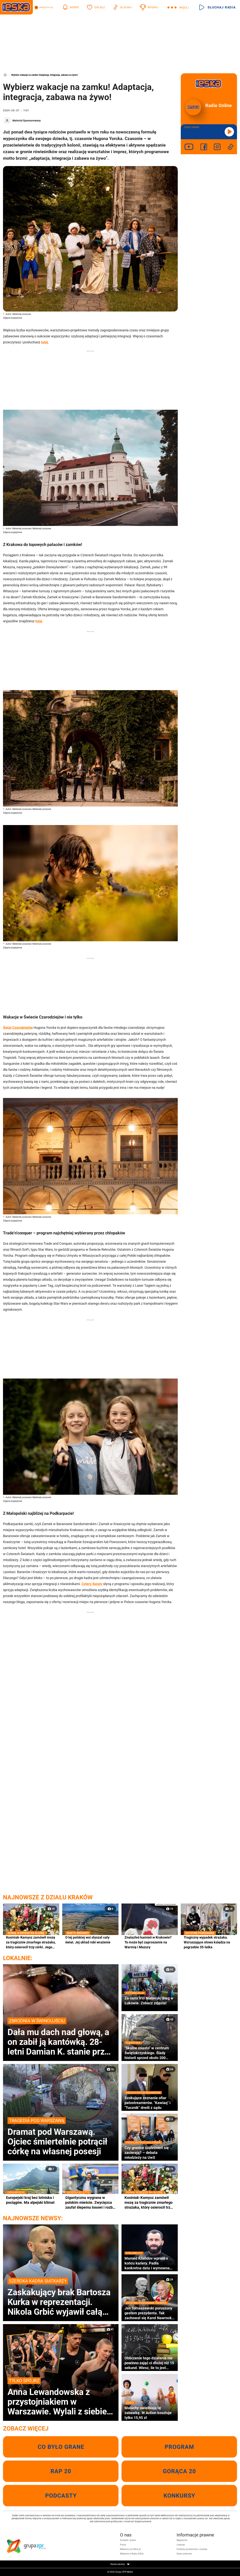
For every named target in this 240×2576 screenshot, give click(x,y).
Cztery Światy (92, 1584)
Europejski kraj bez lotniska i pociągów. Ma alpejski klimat (31, 2200)
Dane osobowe (184, 2553)
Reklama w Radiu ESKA (132, 2553)
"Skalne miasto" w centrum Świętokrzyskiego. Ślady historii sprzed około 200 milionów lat (149, 2053)
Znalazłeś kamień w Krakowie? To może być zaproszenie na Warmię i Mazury (148, 1942)
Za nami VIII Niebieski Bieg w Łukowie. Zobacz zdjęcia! (149, 2000)
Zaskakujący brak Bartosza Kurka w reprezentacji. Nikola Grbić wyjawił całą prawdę (61, 2297)
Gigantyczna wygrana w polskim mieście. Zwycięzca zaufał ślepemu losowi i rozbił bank (90, 2202)
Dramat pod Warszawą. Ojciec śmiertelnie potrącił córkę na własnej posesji (61, 2136)
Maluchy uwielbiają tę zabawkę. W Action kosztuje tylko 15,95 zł (149, 2412)
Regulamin (182, 2540)
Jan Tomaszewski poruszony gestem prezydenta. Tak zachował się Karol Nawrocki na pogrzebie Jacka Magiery (149, 2313)
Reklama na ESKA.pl (130, 2549)
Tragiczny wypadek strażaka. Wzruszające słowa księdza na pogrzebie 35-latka (209, 1942)
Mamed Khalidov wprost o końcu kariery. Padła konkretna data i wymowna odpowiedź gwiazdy (149, 2263)
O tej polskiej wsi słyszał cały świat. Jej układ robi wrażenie (90, 1939)
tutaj (44, 342)
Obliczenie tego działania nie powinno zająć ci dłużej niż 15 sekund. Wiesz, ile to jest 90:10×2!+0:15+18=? (149, 2363)
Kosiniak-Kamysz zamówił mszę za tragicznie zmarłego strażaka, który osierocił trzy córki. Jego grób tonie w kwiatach (31, 1942)
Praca (123, 2544)
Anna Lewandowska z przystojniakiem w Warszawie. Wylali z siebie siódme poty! (61, 2396)
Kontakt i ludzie (128, 2540)
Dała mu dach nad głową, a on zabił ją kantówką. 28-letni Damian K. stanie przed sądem (61, 2036)
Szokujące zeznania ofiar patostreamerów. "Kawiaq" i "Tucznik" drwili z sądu (149, 2102)
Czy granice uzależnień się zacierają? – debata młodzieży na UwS (149, 2152)
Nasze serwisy (120, 2564)
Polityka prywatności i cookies (192, 2549)
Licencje (181, 2544)
